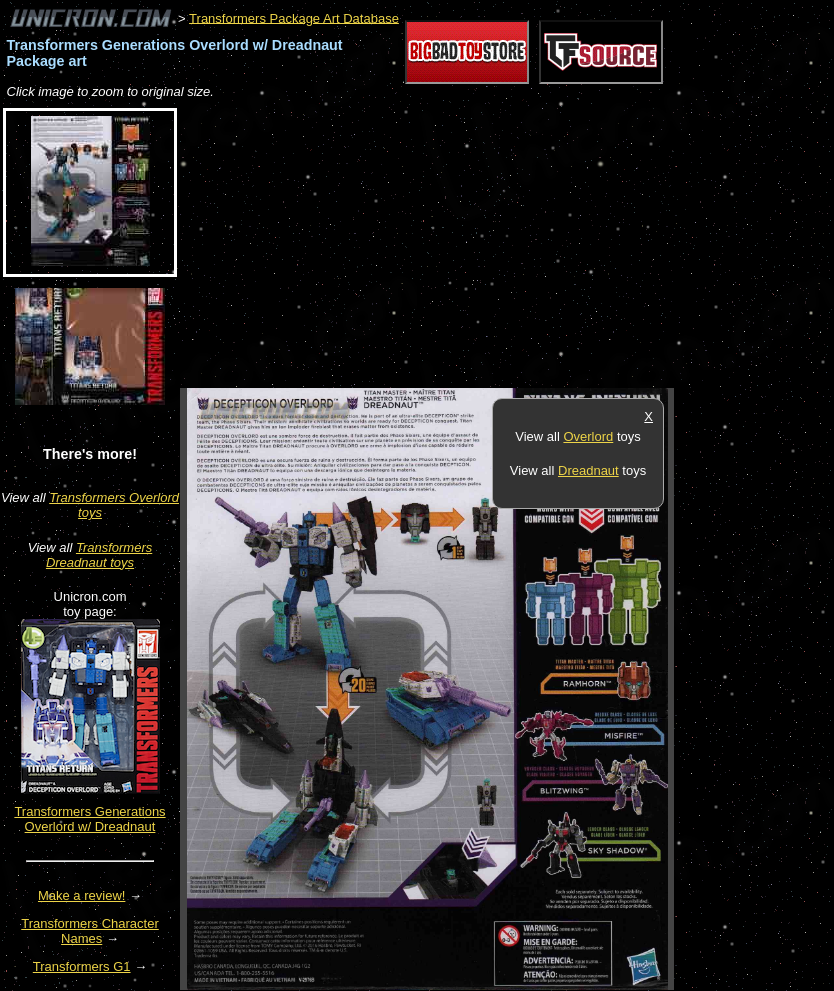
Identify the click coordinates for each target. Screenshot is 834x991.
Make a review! (81, 895)
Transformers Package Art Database (294, 17)
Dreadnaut (588, 470)
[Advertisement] (414, 245)
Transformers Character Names (90, 931)
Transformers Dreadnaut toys (99, 555)
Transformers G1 (82, 966)
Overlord (588, 436)
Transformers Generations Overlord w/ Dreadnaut (89, 819)
